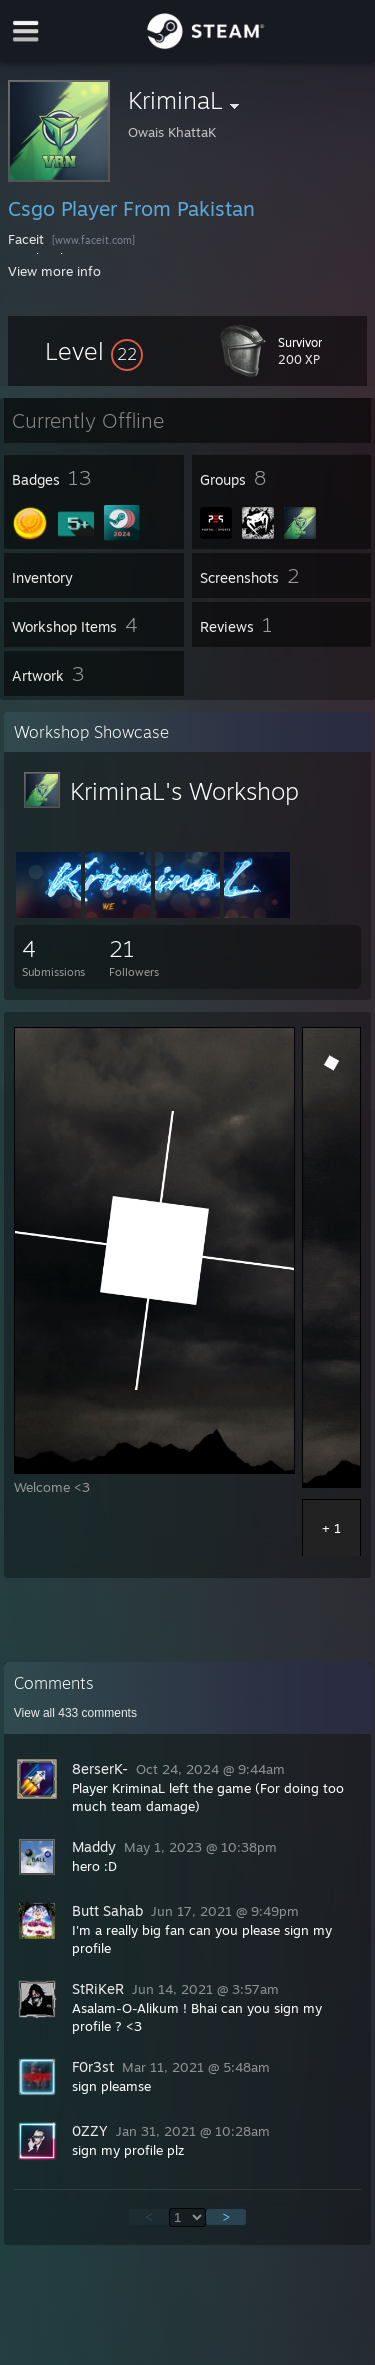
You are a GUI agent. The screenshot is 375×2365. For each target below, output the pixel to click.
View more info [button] (54, 271)
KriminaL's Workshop (184, 791)
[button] (94, 351)
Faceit (26, 239)
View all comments (75, 1713)
